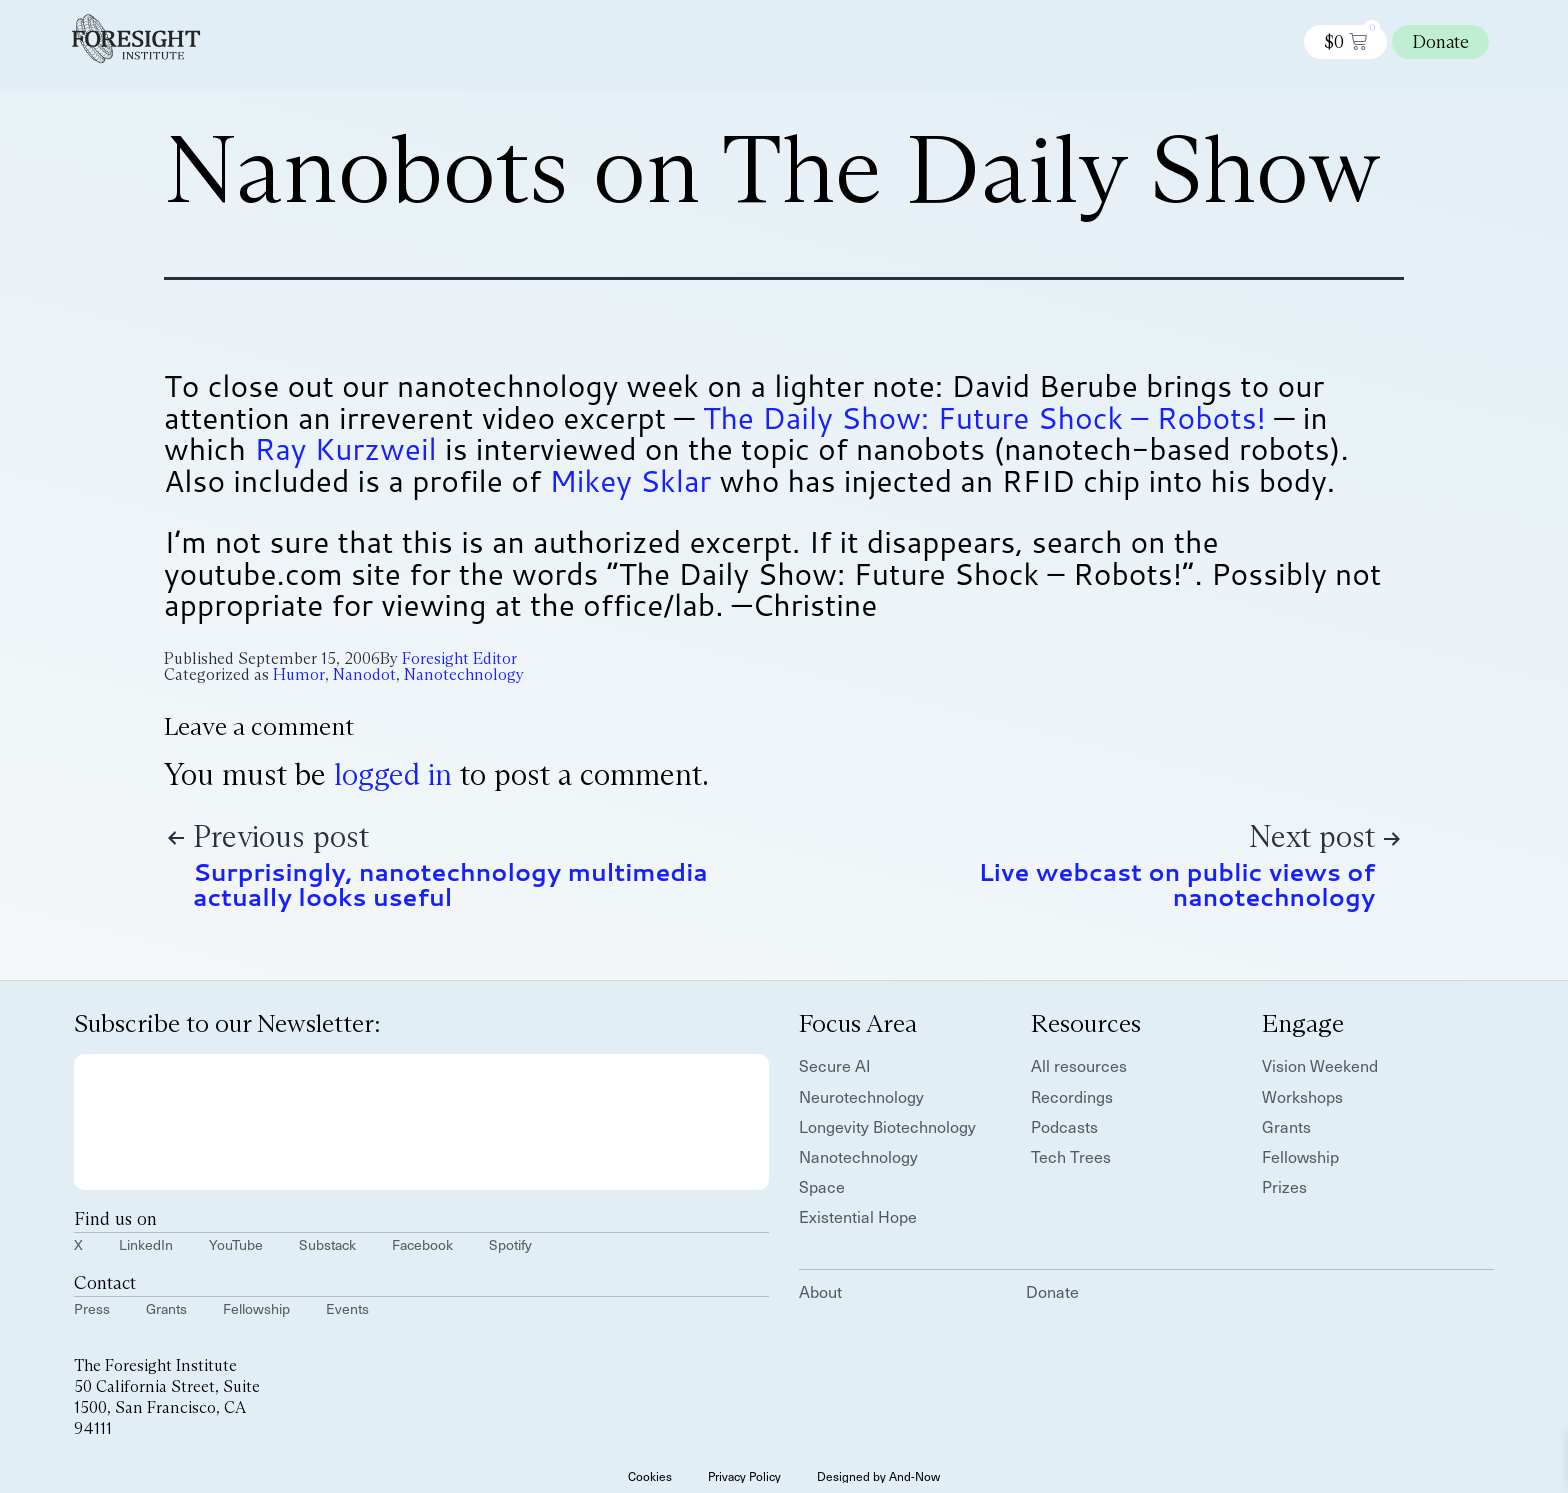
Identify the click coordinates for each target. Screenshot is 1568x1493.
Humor (299, 674)
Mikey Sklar (630, 480)
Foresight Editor (459, 658)
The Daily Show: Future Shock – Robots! (984, 417)
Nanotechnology (464, 674)
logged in (393, 774)
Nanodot (364, 674)
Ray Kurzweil (345, 448)
